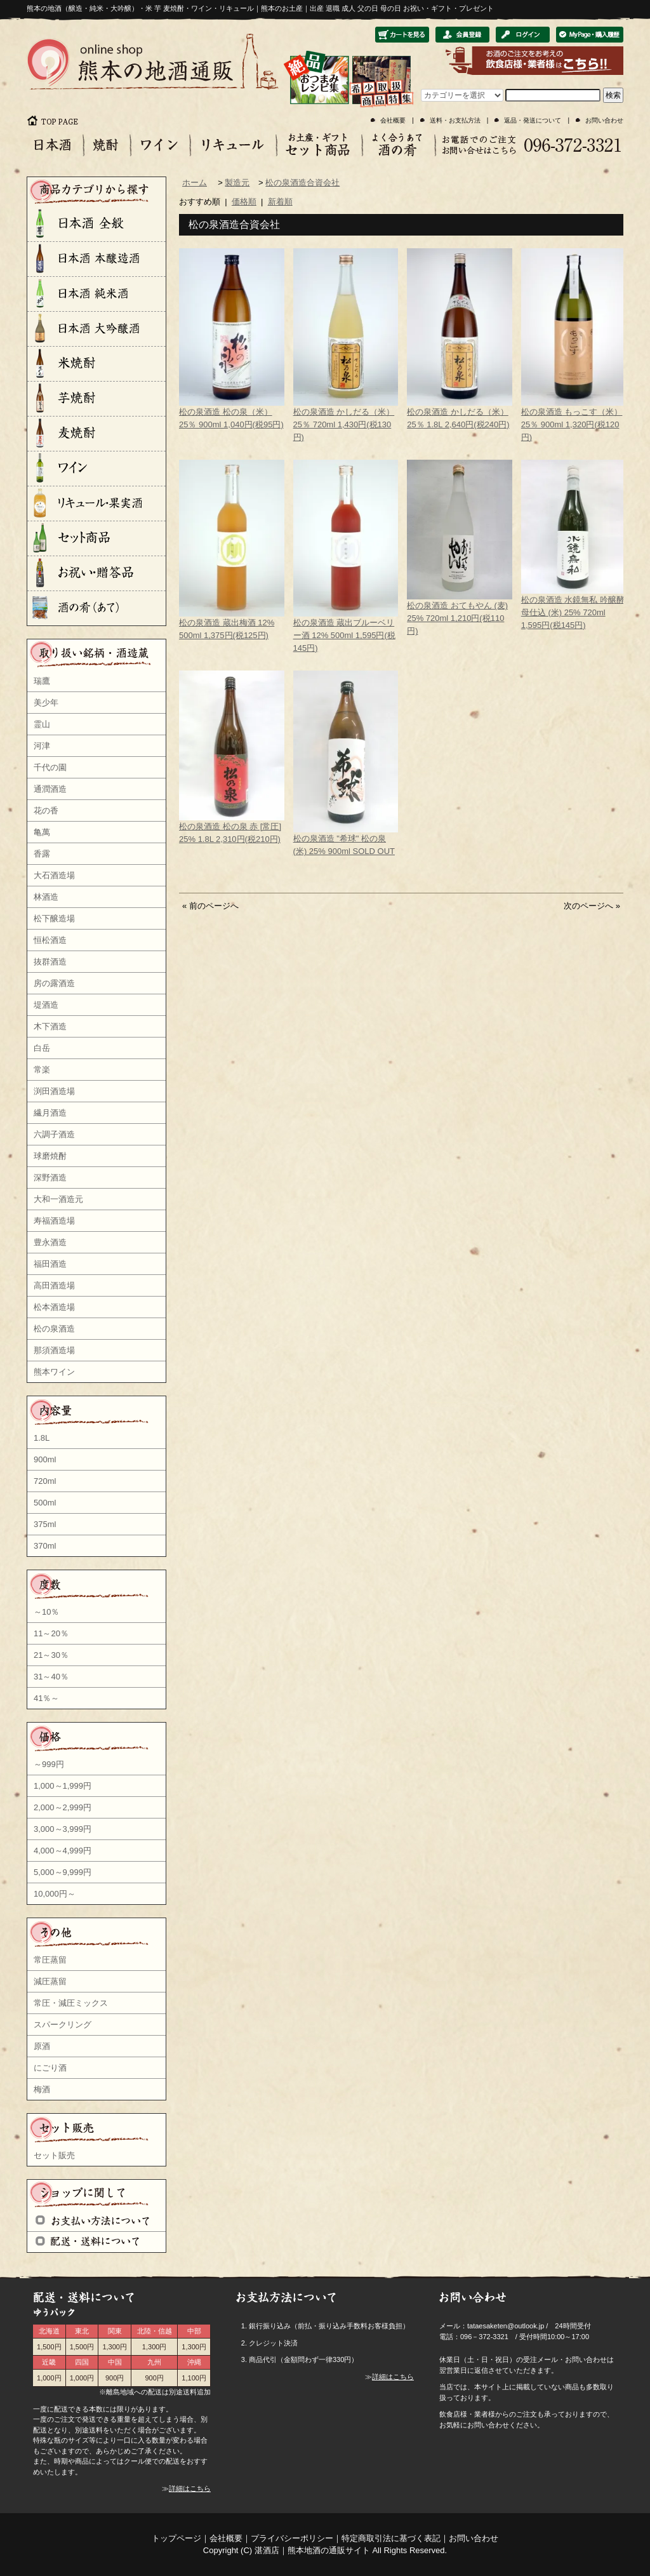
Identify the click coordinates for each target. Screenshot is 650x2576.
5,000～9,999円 (62, 1872)
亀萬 (42, 832)
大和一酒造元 (58, 1199)
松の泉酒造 (54, 1328)
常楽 (42, 1069)
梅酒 (42, 2089)
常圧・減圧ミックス (71, 2003)
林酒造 (46, 897)
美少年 (46, 702)
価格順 (244, 201)
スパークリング (62, 2024)
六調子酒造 (54, 1134)
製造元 (237, 182)
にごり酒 (50, 2067)
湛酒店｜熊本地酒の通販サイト (312, 2550)
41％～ (46, 1698)
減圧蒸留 (50, 1981)
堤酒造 (46, 1005)
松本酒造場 (54, 1307)
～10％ (46, 1612)
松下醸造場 (54, 918)
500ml (45, 1502)
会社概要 (393, 120)
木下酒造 (50, 1026)
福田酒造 (50, 1264)
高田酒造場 (54, 1285)
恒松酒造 (50, 940)
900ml (45, 1459)
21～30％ (51, 1655)
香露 (42, 853)
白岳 (42, 1048)
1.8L (42, 1438)
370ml (45, 1546)
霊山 (42, 724)
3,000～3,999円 (62, 1829)
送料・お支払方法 (455, 120)
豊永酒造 (50, 1242)
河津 (42, 746)
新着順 (280, 201)
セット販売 (54, 2155)
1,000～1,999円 (62, 1786)
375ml (45, 1524)
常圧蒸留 (50, 1960)
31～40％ (51, 1676)
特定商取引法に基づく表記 (391, 2538)
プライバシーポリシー (292, 2538)
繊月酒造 (50, 1113)
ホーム (194, 182)
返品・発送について (532, 120)
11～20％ (51, 1633)
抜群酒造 (50, 961)
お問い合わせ (604, 120)
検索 (613, 95)
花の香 (46, 810)
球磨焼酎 (50, 1156)
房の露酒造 (54, 983)
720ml (45, 1481)
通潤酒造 (50, 789)
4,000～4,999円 (62, 1850)
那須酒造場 (54, 1350)
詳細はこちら (190, 2488)
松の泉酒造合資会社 (302, 182)
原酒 (42, 2046)
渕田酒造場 (54, 1091)
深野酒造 (50, 1177)
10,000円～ (55, 1894)
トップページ (176, 2538)
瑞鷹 (42, 681)
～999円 (49, 1764)
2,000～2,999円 (62, 1807)
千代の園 (50, 767)
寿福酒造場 (54, 1220)
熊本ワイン (54, 1372)
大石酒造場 (54, 875)
